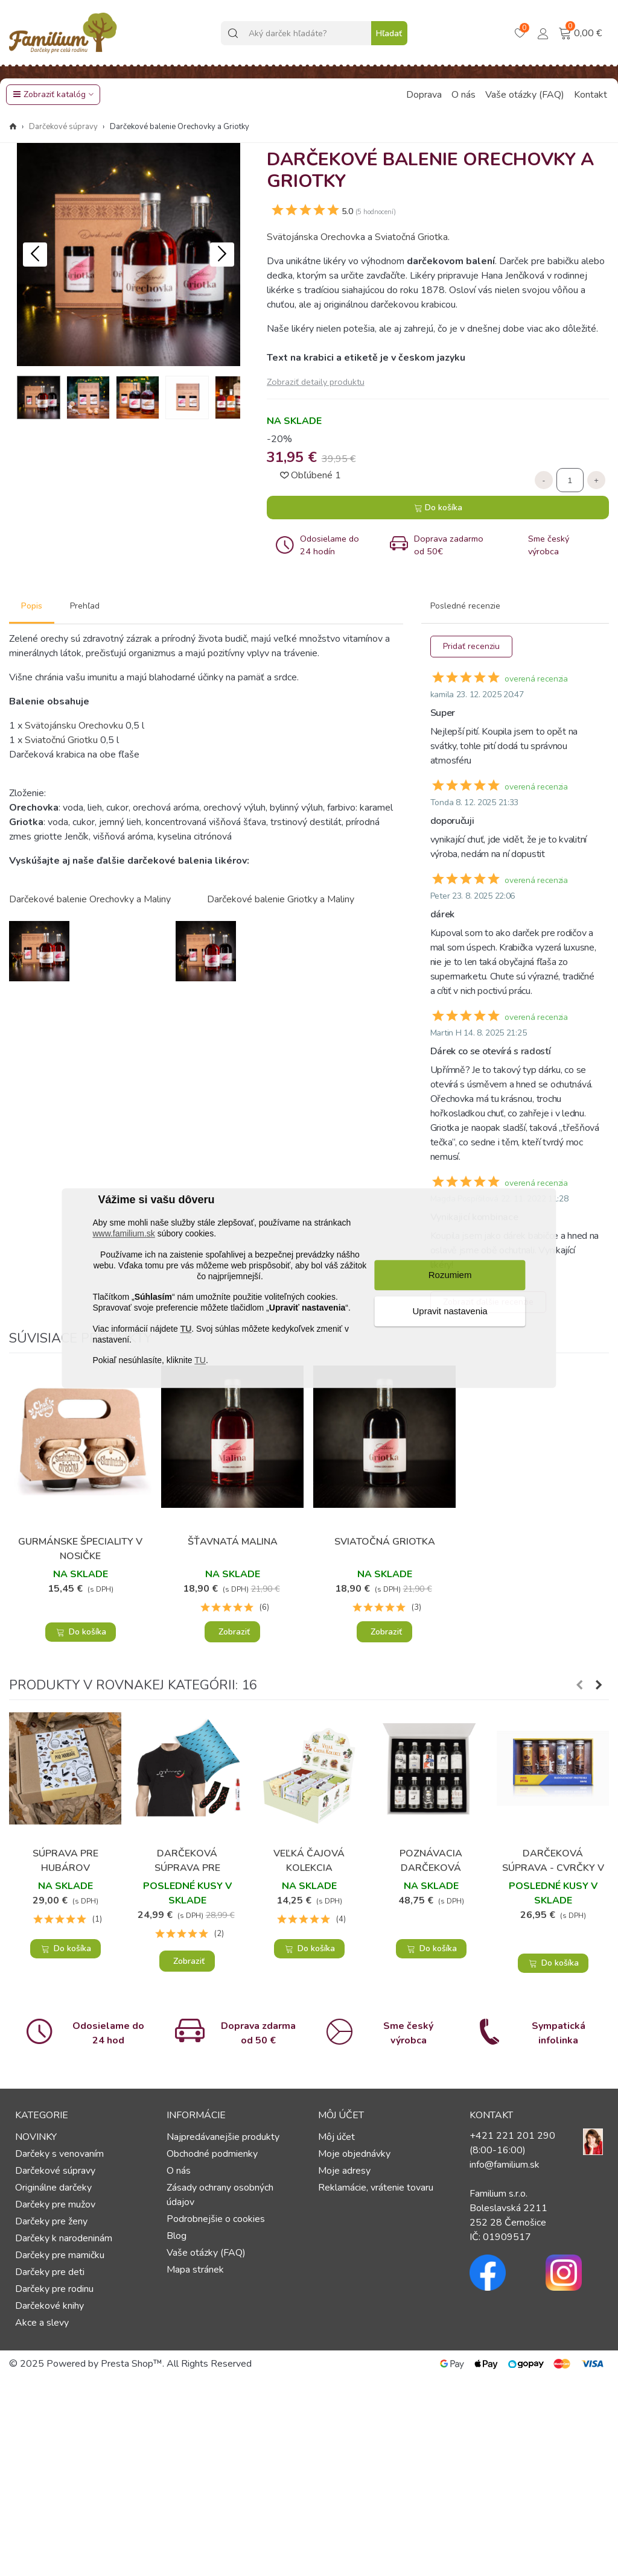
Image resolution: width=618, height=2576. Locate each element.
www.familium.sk (123, 1234)
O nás (463, 94)
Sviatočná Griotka (411, 237)
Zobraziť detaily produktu (316, 382)
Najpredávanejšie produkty (223, 2137)
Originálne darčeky (53, 2187)
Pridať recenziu (471, 646)
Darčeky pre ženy (51, 2221)
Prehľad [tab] (85, 606)
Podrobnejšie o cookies (216, 2219)
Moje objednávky (354, 2153)
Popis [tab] (31, 606)
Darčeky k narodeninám (63, 2238)
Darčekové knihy (49, 2305)
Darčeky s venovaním (59, 2153)
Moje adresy (344, 2170)
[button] (222, 254)
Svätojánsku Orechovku (74, 725)
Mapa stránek (195, 2269)
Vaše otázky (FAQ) (524, 94)
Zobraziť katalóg (49, 94)
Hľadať (389, 33)
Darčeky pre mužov (55, 2204)
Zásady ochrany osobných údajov (220, 2195)
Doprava (424, 94)
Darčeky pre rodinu (54, 2289)
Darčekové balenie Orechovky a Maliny (90, 899)
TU (186, 1329)
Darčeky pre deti (49, 2272)
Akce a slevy (42, 2322)
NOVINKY (36, 2137)
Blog (176, 2235)
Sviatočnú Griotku (61, 740)
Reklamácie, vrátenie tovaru (375, 2187)
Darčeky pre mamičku (59, 2255)
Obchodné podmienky (212, 2153)
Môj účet (336, 2137)
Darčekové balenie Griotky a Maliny (280, 899)
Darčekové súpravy (55, 2170)
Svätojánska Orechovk (313, 237)
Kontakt (590, 94)
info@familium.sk (505, 2164)
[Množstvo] (570, 480)
